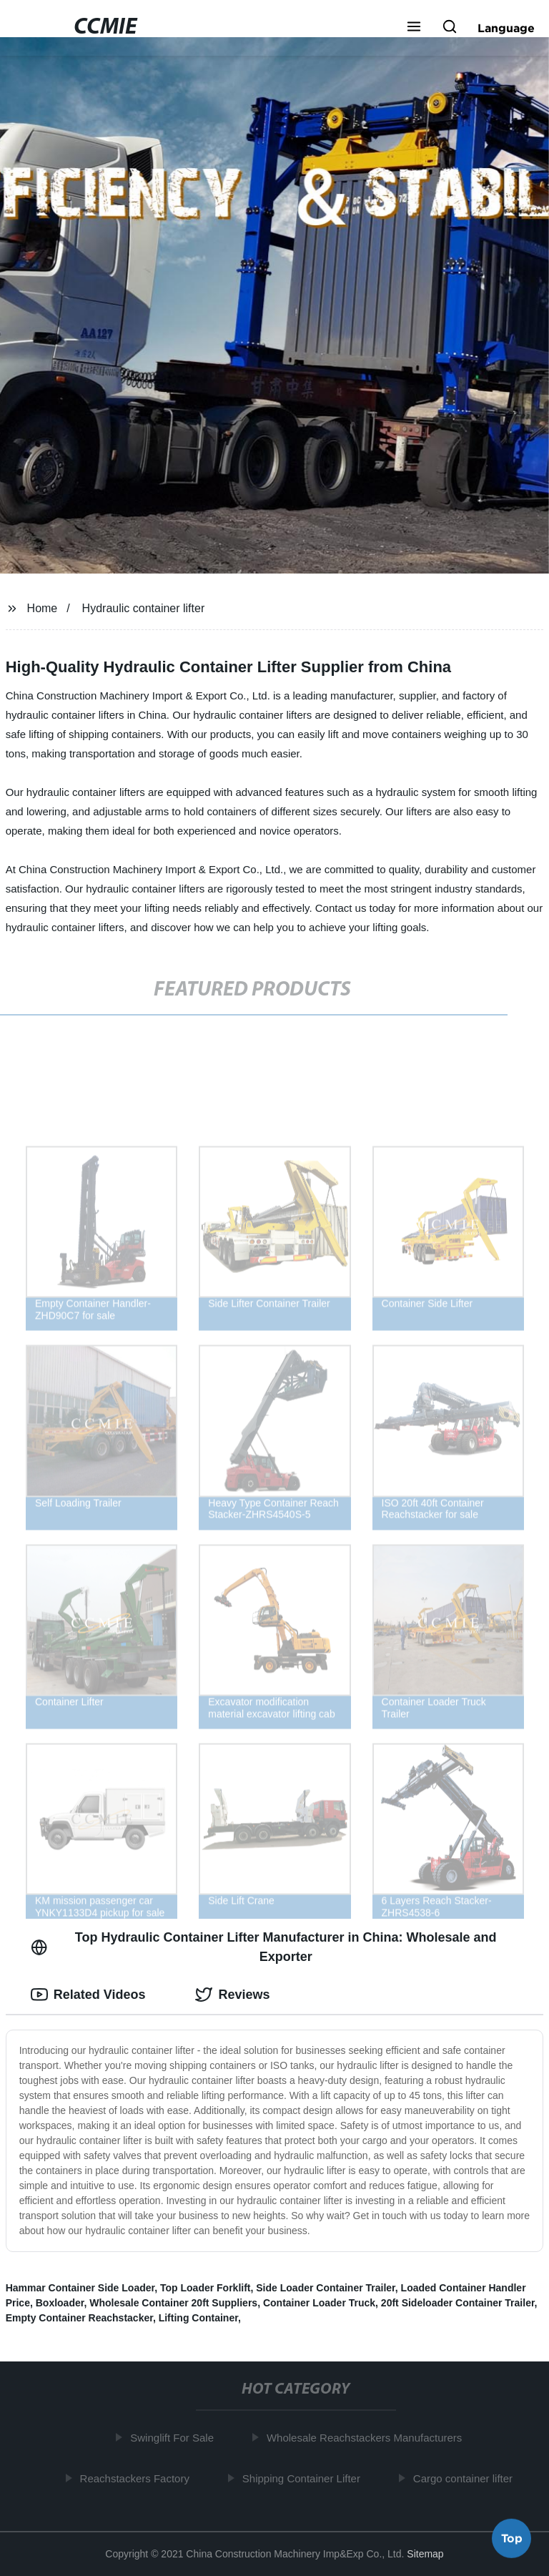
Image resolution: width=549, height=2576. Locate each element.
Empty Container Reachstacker (79, 2318)
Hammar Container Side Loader (80, 2288)
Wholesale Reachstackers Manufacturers (367, 2438)
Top (512, 2538)
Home (42, 608)
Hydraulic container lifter (143, 608)
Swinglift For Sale (176, 2438)
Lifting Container (198, 2318)
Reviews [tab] (232, 1994)
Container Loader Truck (319, 2303)
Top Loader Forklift (205, 2288)
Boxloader (60, 2303)
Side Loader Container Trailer (325, 2288)
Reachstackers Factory (138, 2478)
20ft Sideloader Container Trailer (458, 2303)
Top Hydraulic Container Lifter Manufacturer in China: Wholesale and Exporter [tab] (264, 1947)
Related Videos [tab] (88, 1994)
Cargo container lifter (466, 2478)
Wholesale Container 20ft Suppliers (173, 2303)
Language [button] (506, 27)
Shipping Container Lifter (305, 2478)
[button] (413, 28)
